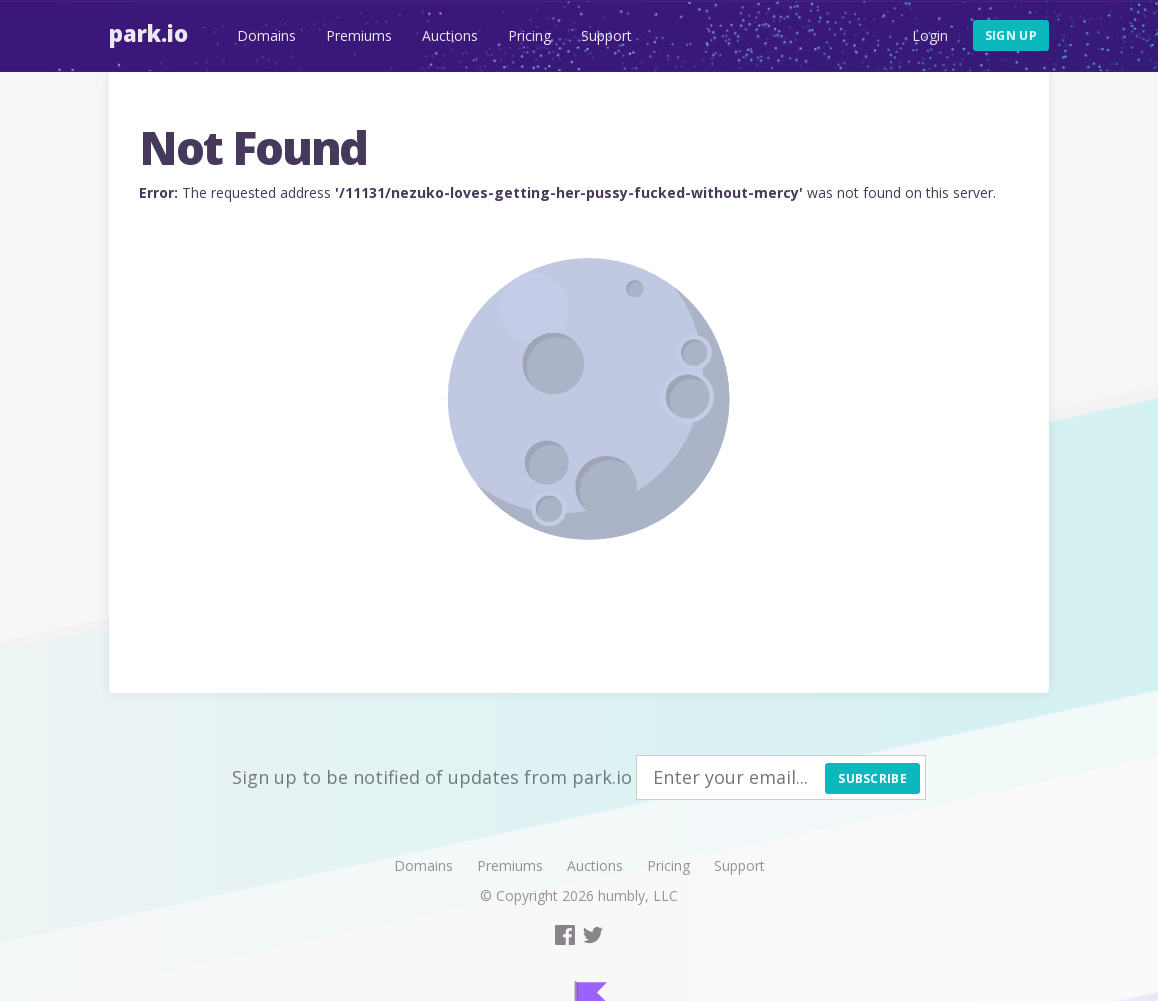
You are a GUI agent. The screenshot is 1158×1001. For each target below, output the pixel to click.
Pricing (529, 35)
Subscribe (872, 778)
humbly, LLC (638, 895)
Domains (266, 35)
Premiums (359, 35)
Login (930, 35)
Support (606, 35)
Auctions (450, 35)
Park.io (148, 33)
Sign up (1011, 35)
